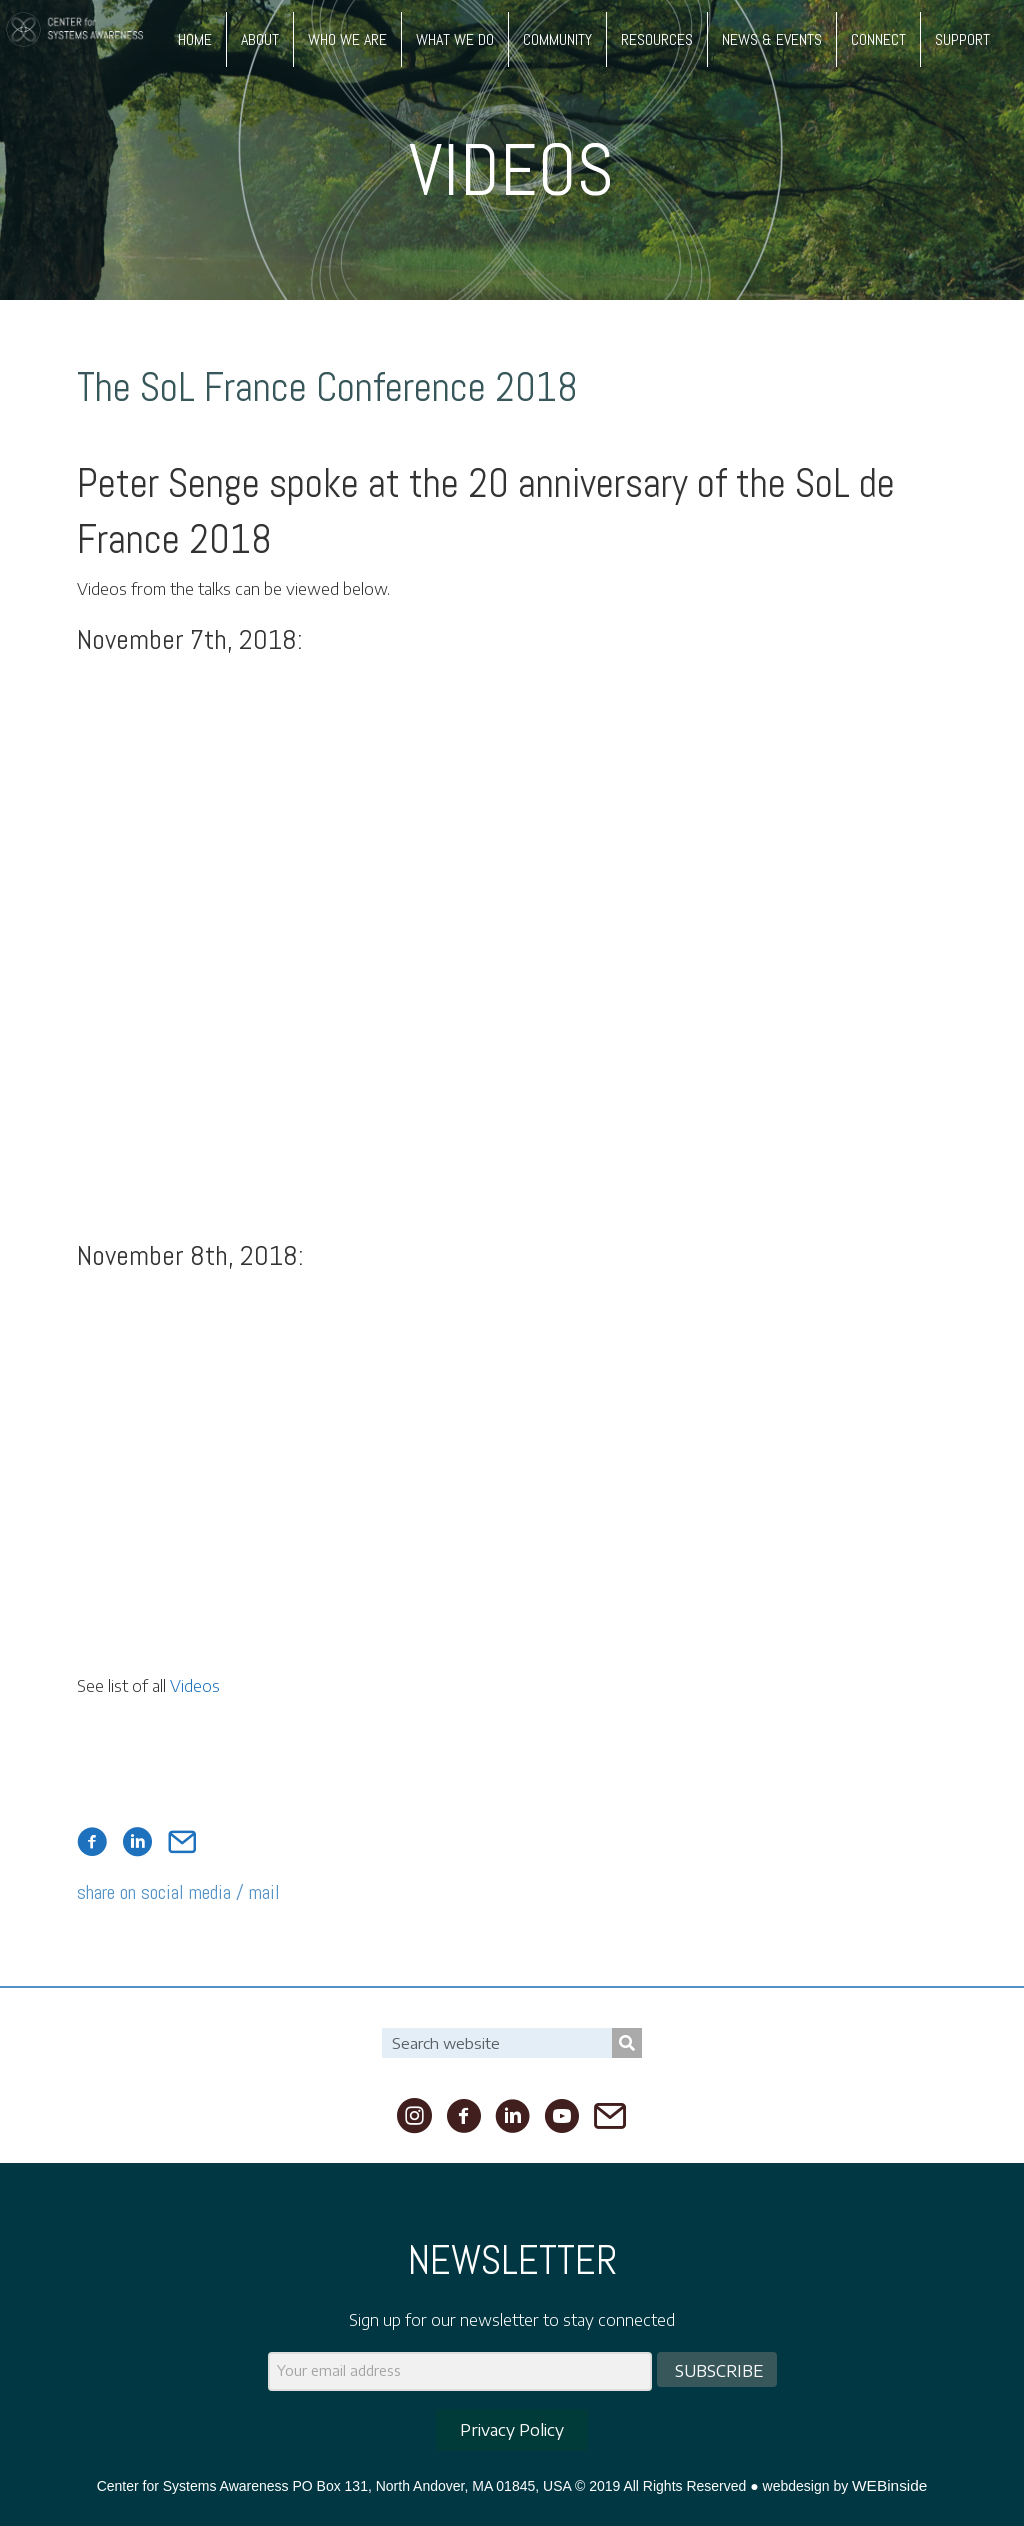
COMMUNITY (557, 39)
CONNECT (878, 39)
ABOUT (260, 39)
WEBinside (889, 2485)
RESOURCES (657, 39)
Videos (195, 1686)
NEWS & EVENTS (772, 39)
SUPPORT (962, 39)
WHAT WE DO (455, 39)
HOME (195, 39)
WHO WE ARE (347, 39)
